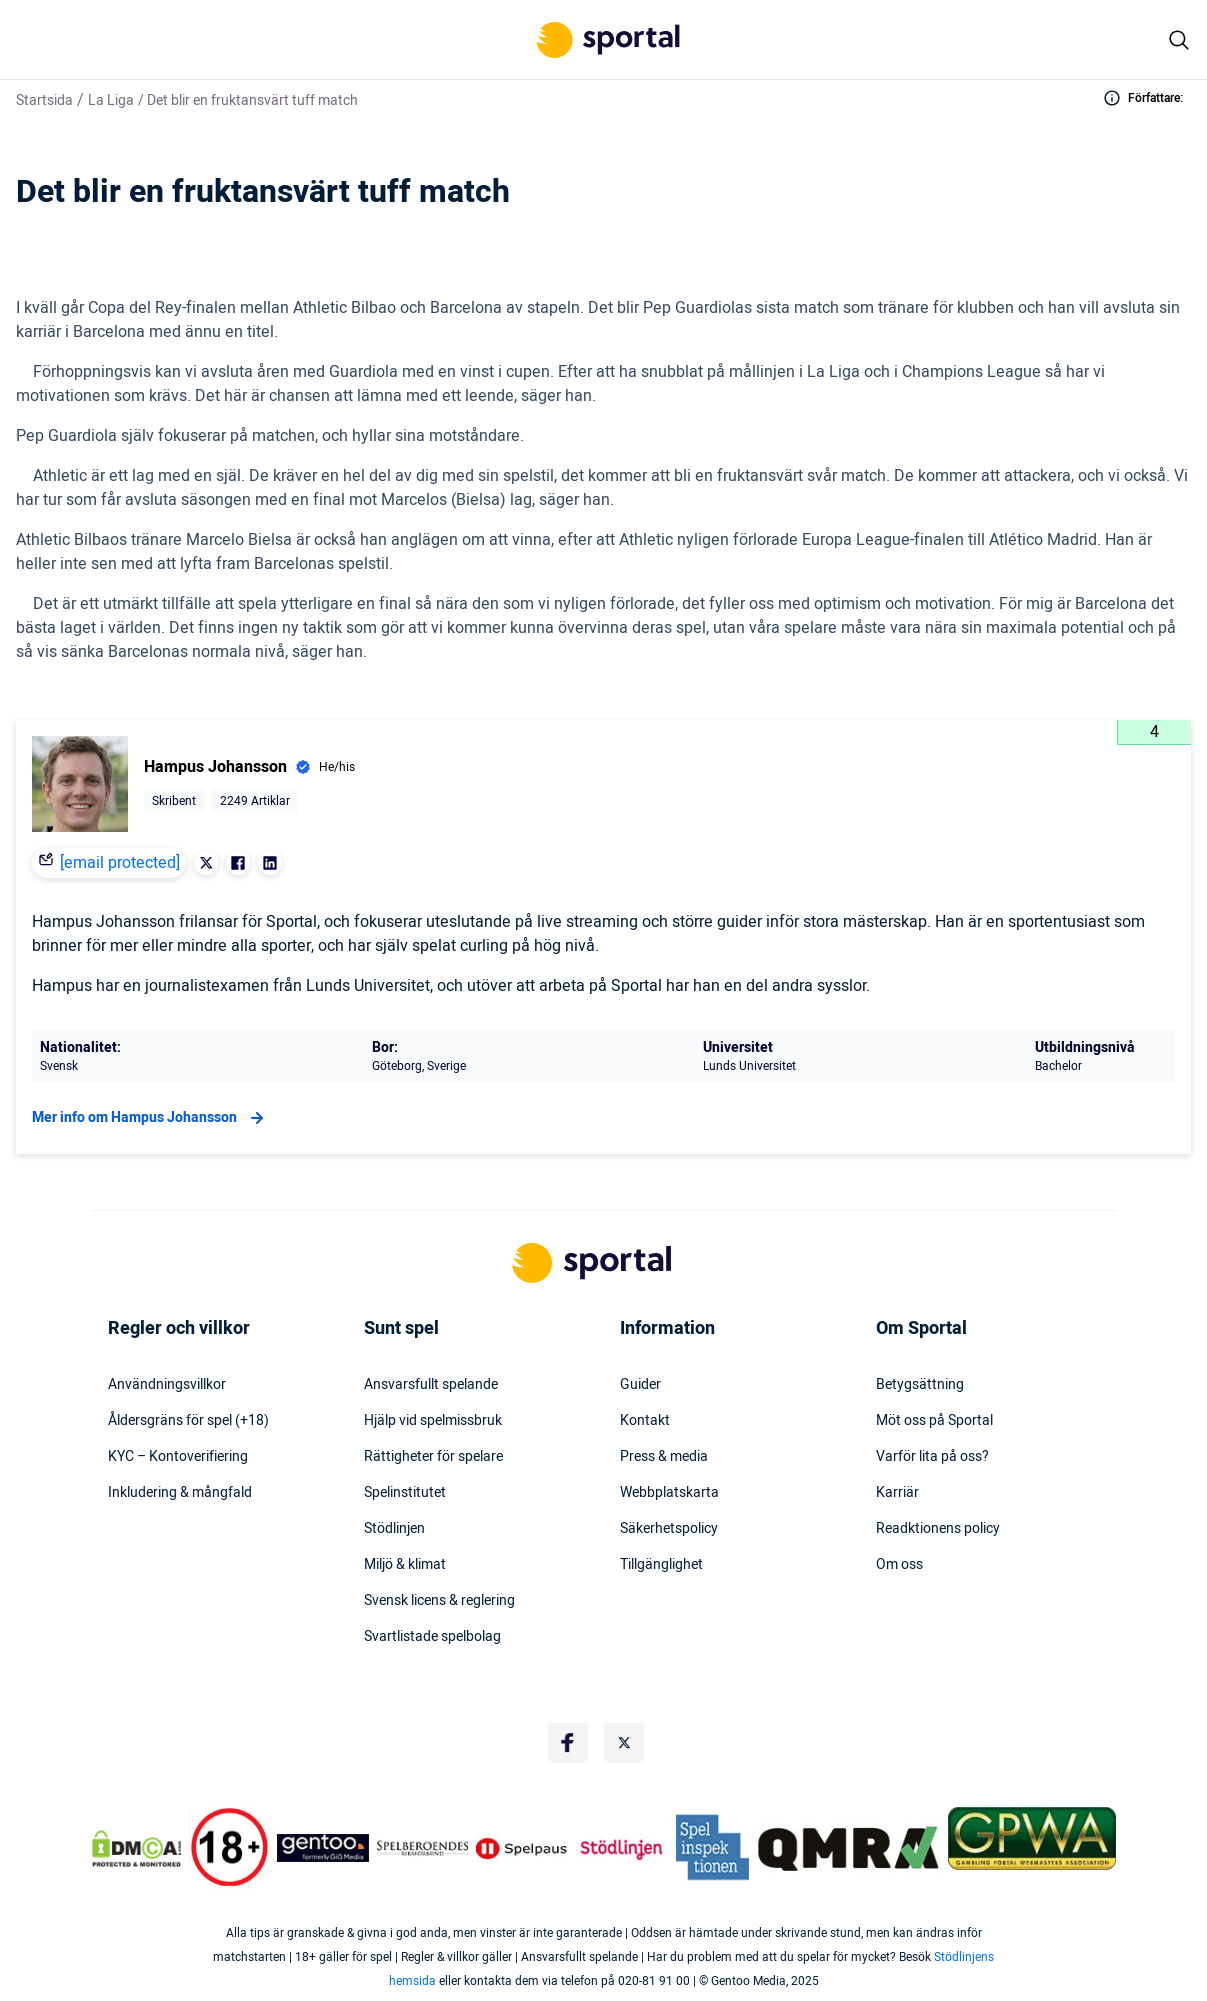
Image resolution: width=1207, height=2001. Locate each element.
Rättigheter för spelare (433, 1457)
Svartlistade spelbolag (432, 1637)
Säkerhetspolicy (669, 1529)
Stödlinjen (394, 1529)
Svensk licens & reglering (439, 1601)
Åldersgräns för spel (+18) (188, 1421)
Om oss (899, 1565)
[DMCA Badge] (137, 1848)
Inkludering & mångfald (180, 1493)
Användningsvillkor (167, 1385)
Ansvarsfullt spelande (431, 1385)
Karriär (897, 1493)
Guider (640, 1385)
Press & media (664, 1457)
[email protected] (120, 863)
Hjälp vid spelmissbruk (433, 1421)
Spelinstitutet (405, 1493)
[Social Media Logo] (568, 1743)
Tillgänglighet (661, 1565)
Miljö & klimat (405, 1565)
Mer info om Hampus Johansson (150, 1118)
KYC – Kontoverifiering (178, 1457)
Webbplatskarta (669, 1493)
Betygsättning (920, 1385)
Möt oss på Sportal (934, 1421)
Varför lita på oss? (932, 1457)
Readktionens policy (938, 1529)
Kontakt (645, 1421)
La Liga (111, 100)
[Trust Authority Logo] (323, 1848)
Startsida (44, 100)
